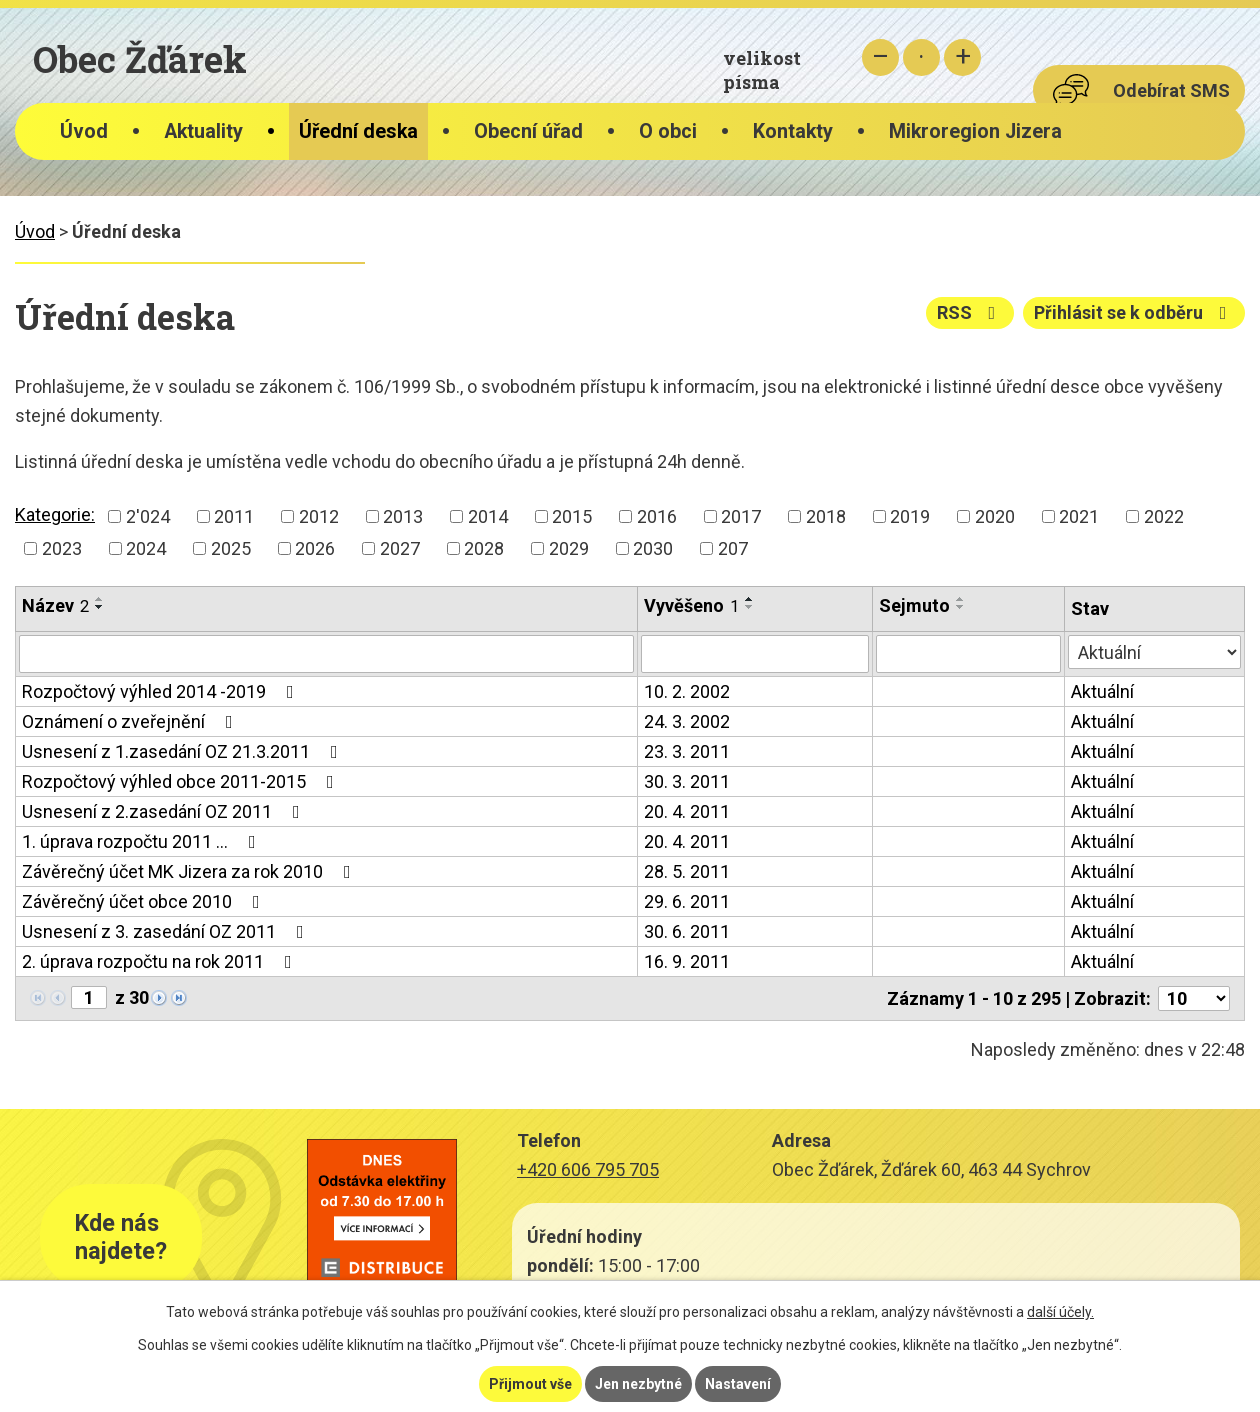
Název (55, 605)
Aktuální (1102, 691)
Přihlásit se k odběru (1134, 312)
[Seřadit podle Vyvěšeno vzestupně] (750, 599)
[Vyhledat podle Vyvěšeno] (755, 654)
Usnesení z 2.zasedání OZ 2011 (165, 811)
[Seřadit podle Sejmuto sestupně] (961, 607)
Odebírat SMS (1171, 90)
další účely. (1060, 1312)
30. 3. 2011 (687, 781)
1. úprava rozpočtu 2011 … (143, 841)
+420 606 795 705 (588, 1169)
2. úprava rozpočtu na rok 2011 (161, 961)
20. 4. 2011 (687, 811)
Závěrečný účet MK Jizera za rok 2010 (190, 871)
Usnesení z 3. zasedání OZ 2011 (167, 931)
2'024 (148, 516)
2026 (315, 548)
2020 (995, 516)
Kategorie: (55, 514)
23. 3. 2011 (687, 751)
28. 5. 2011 (687, 871)
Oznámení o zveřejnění (131, 721)
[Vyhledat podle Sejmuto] (968, 654)
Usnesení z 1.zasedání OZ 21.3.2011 (184, 751)
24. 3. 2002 (687, 721)
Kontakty (793, 131)
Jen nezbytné (638, 1384)
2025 (231, 548)
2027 (400, 548)
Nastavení (738, 1384)
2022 (1164, 516)
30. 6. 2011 (687, 931)
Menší (880, 57)
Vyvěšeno (691, 605)
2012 (319, 516)
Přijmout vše (530, 1384)
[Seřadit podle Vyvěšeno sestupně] (750, 607)
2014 (488, 516)
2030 (653, 548)
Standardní (921, 57)
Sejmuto (914, 605)
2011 (234, 516)
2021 (1079, 516)
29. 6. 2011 (687, 901)
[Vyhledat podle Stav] (1154, 652)
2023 (62, 548)
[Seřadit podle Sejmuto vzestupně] (961, 599)
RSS (970, 312)
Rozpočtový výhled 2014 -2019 (162, 691)
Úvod (84, 131)
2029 (569, 548)
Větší (962, 57)
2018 (826, 516)
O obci (668, 131)
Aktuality (203, 131)
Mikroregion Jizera (975, 131)
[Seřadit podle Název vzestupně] (100, 599)
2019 (910, 516)
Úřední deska (358, 131)
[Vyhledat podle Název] (326, 654)
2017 (741, 516)
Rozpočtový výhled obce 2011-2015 (182, 781)
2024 (146, 548)
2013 (403, 516)
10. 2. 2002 (687, 691)
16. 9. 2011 (687, 961)
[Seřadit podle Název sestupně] (100, 607)
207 (733, 548)
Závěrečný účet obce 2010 (145, 901)
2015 (572, 516)
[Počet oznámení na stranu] (1194, 998)
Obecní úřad (528, 131)
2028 (484, 548)
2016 (657, 516)
